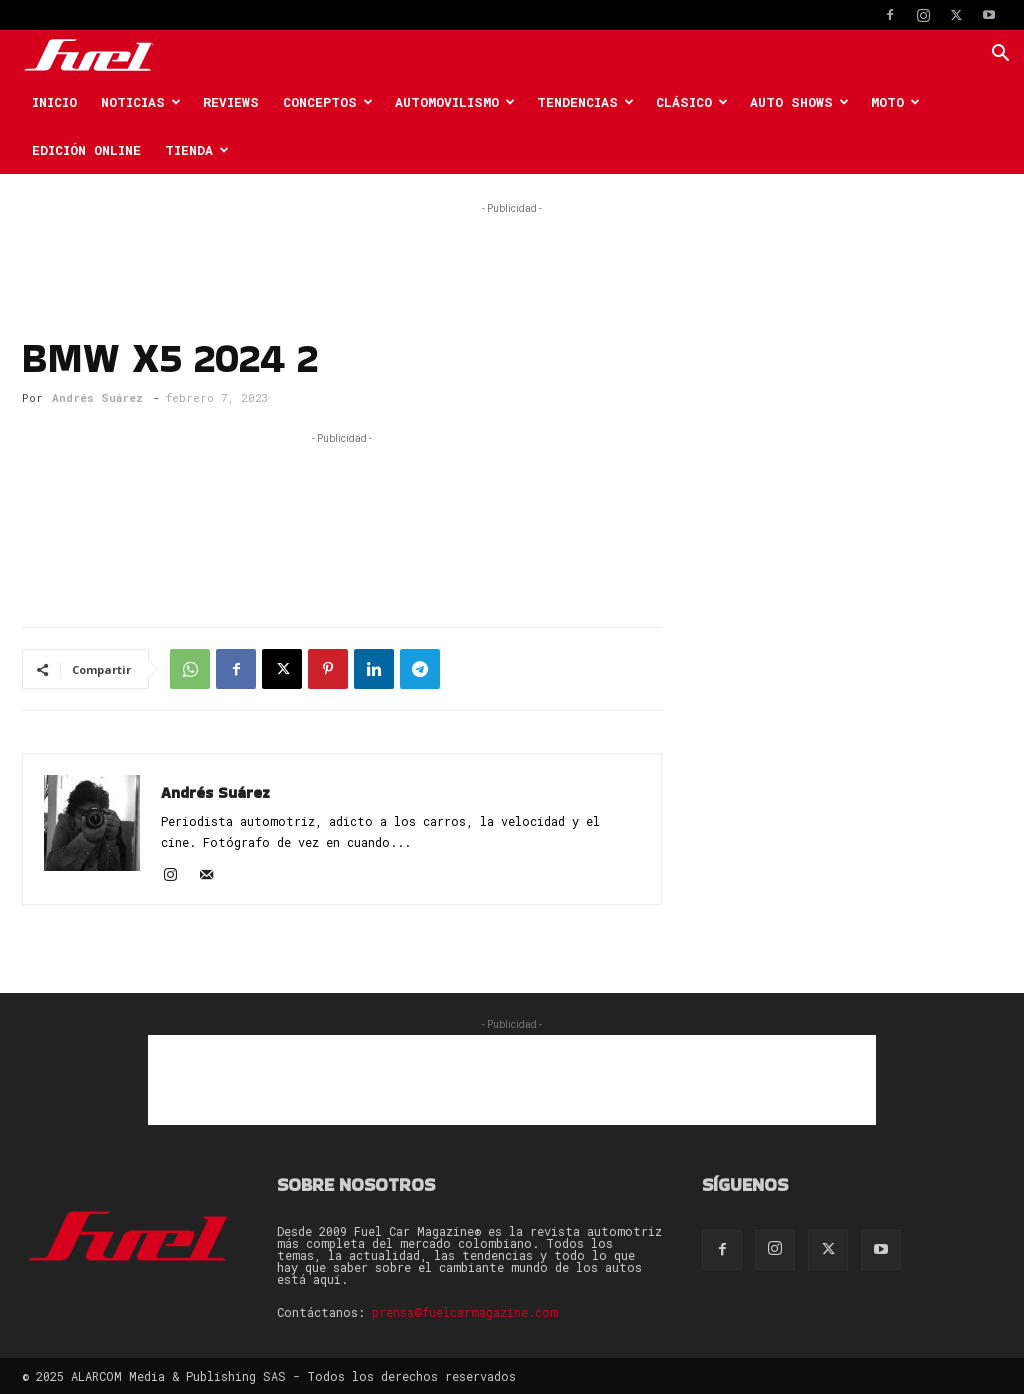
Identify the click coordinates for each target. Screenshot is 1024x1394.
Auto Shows (799, 102)
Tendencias (585, 102)
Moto (895, 102)
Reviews (231, 102)
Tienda (197, 150)
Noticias (141, 102)
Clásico (692, 102)
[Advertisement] (512, 249)
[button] (1000, 55)
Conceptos (328, 102)
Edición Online (86, 150)
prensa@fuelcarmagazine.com (465, 1312)
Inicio (54, 102)
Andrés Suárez (97, 397)
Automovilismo (455, 102)
